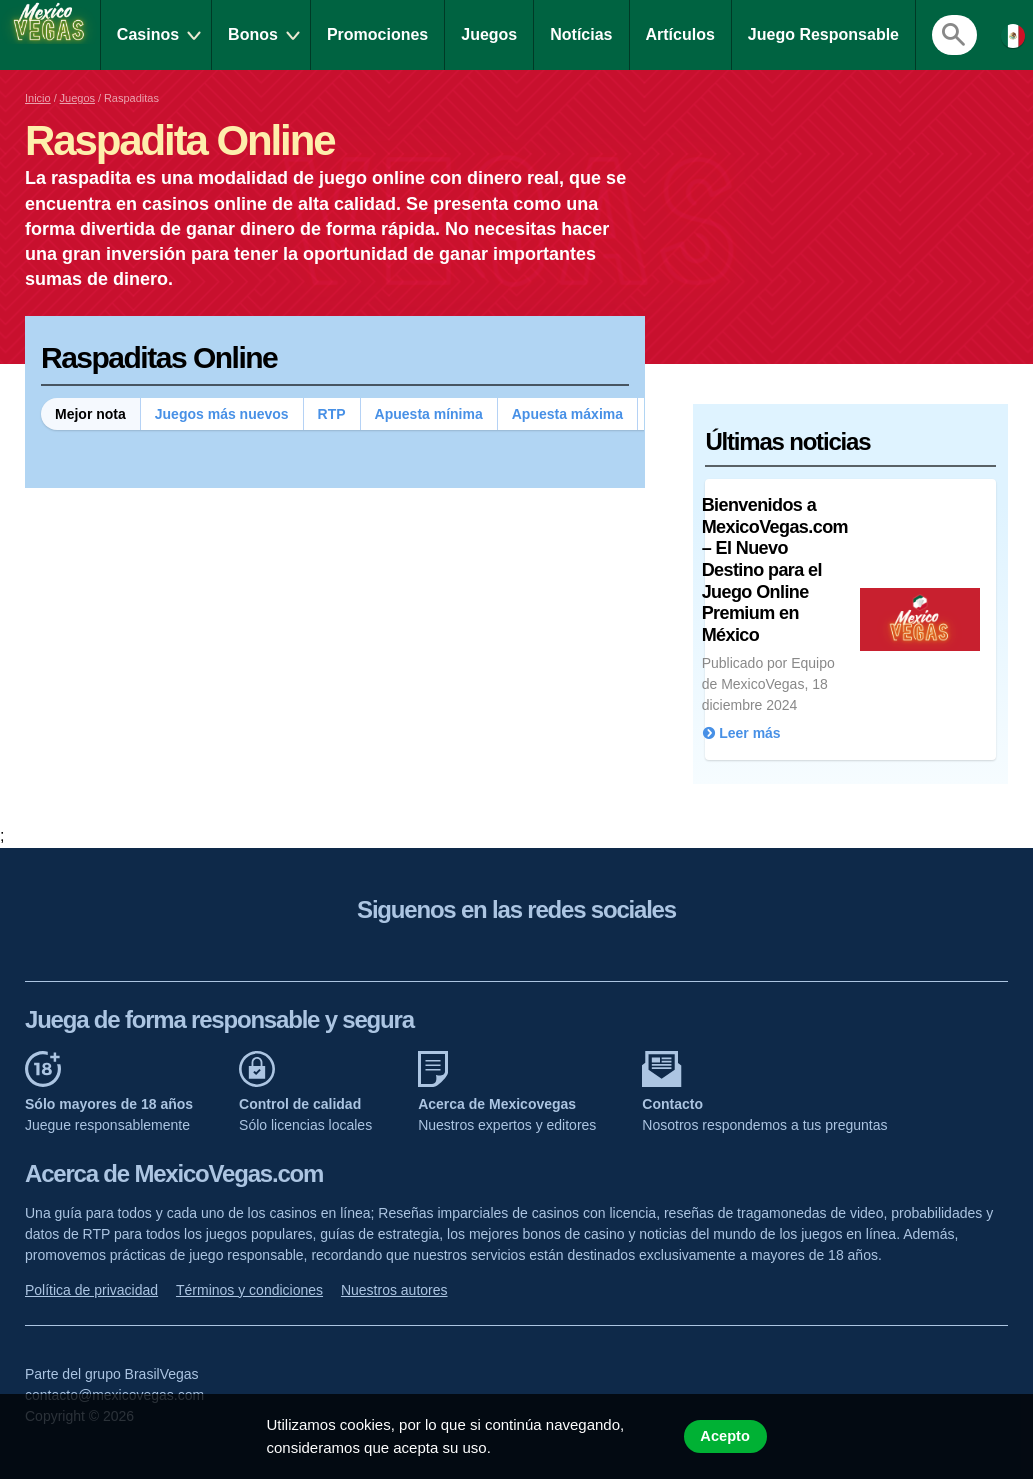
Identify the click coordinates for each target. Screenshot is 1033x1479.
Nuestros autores (394, 1290)
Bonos (253, 34)
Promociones (377, 34)
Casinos (148, 34)
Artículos (680, 34)
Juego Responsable (823, 34)
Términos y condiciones (249, 1290)
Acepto (725, 1436)
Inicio (38, 98)
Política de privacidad (91, 1290)
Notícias (581, 34)
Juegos (489, 34)
